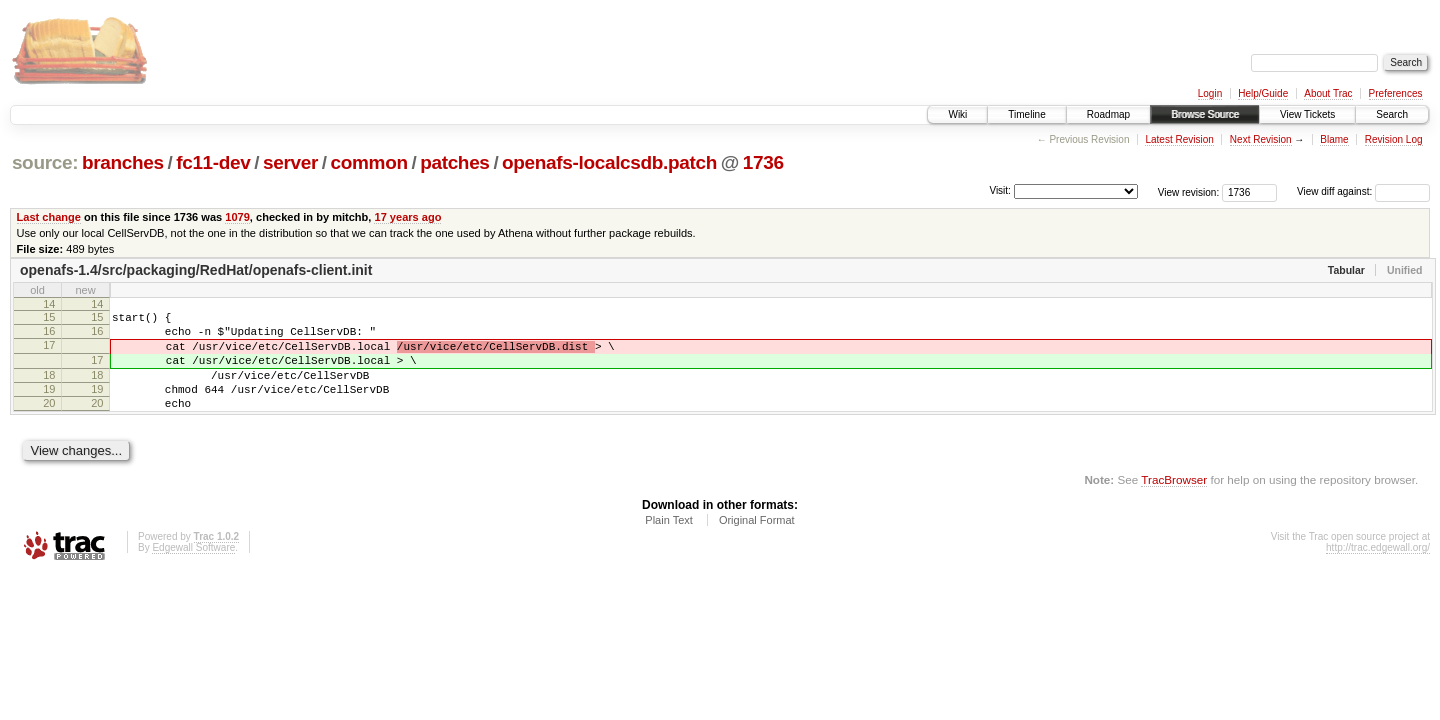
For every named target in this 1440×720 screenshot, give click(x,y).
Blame (1334, 139)
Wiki (957, 114)
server (290, 162)
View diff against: (1363, 191)
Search (1392, 114)
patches (454, 162)
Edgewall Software (193, 571)
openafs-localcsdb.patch (609, 162)
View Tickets (1307, 114)
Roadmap (1108, 114)
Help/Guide (1263, 93)
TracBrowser (1174, 503)
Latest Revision (1179, 139)
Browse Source (1205, 114)
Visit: (1000, 190)
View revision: (1189, 191)
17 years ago (407, 217)
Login (1210, 93)
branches (123, 162)
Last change (49, 217)
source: (45, 162)
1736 (763, 162)
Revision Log (1394, 139)
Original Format (757, 544)
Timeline (1026, 114)
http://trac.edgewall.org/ (1378, 571)
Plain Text (669, 544)
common (369, 162)
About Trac (1328, 93)
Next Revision (1261, 139)
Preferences (1396, 93)
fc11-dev (213, 162)
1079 (237, 217)
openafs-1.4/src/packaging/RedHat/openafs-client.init (196, 270)
